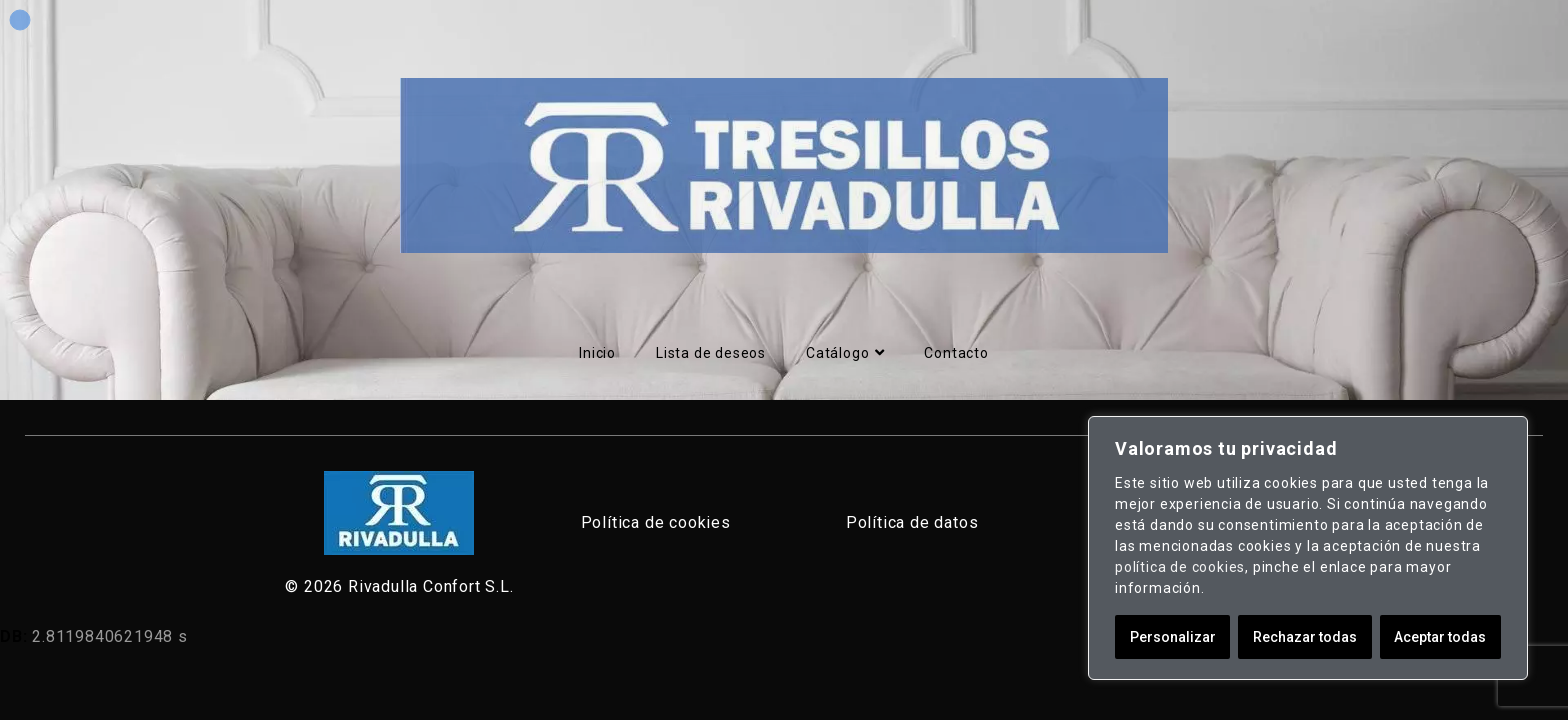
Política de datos (912, 522)
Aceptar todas (1440, 637)
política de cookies (1180, 567)
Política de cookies (656, 522)
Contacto (956, 353)
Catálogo (845, 353)
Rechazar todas (1305, 637)
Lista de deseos (711, 353)
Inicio (597, 353)
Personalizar (1173, 637)
